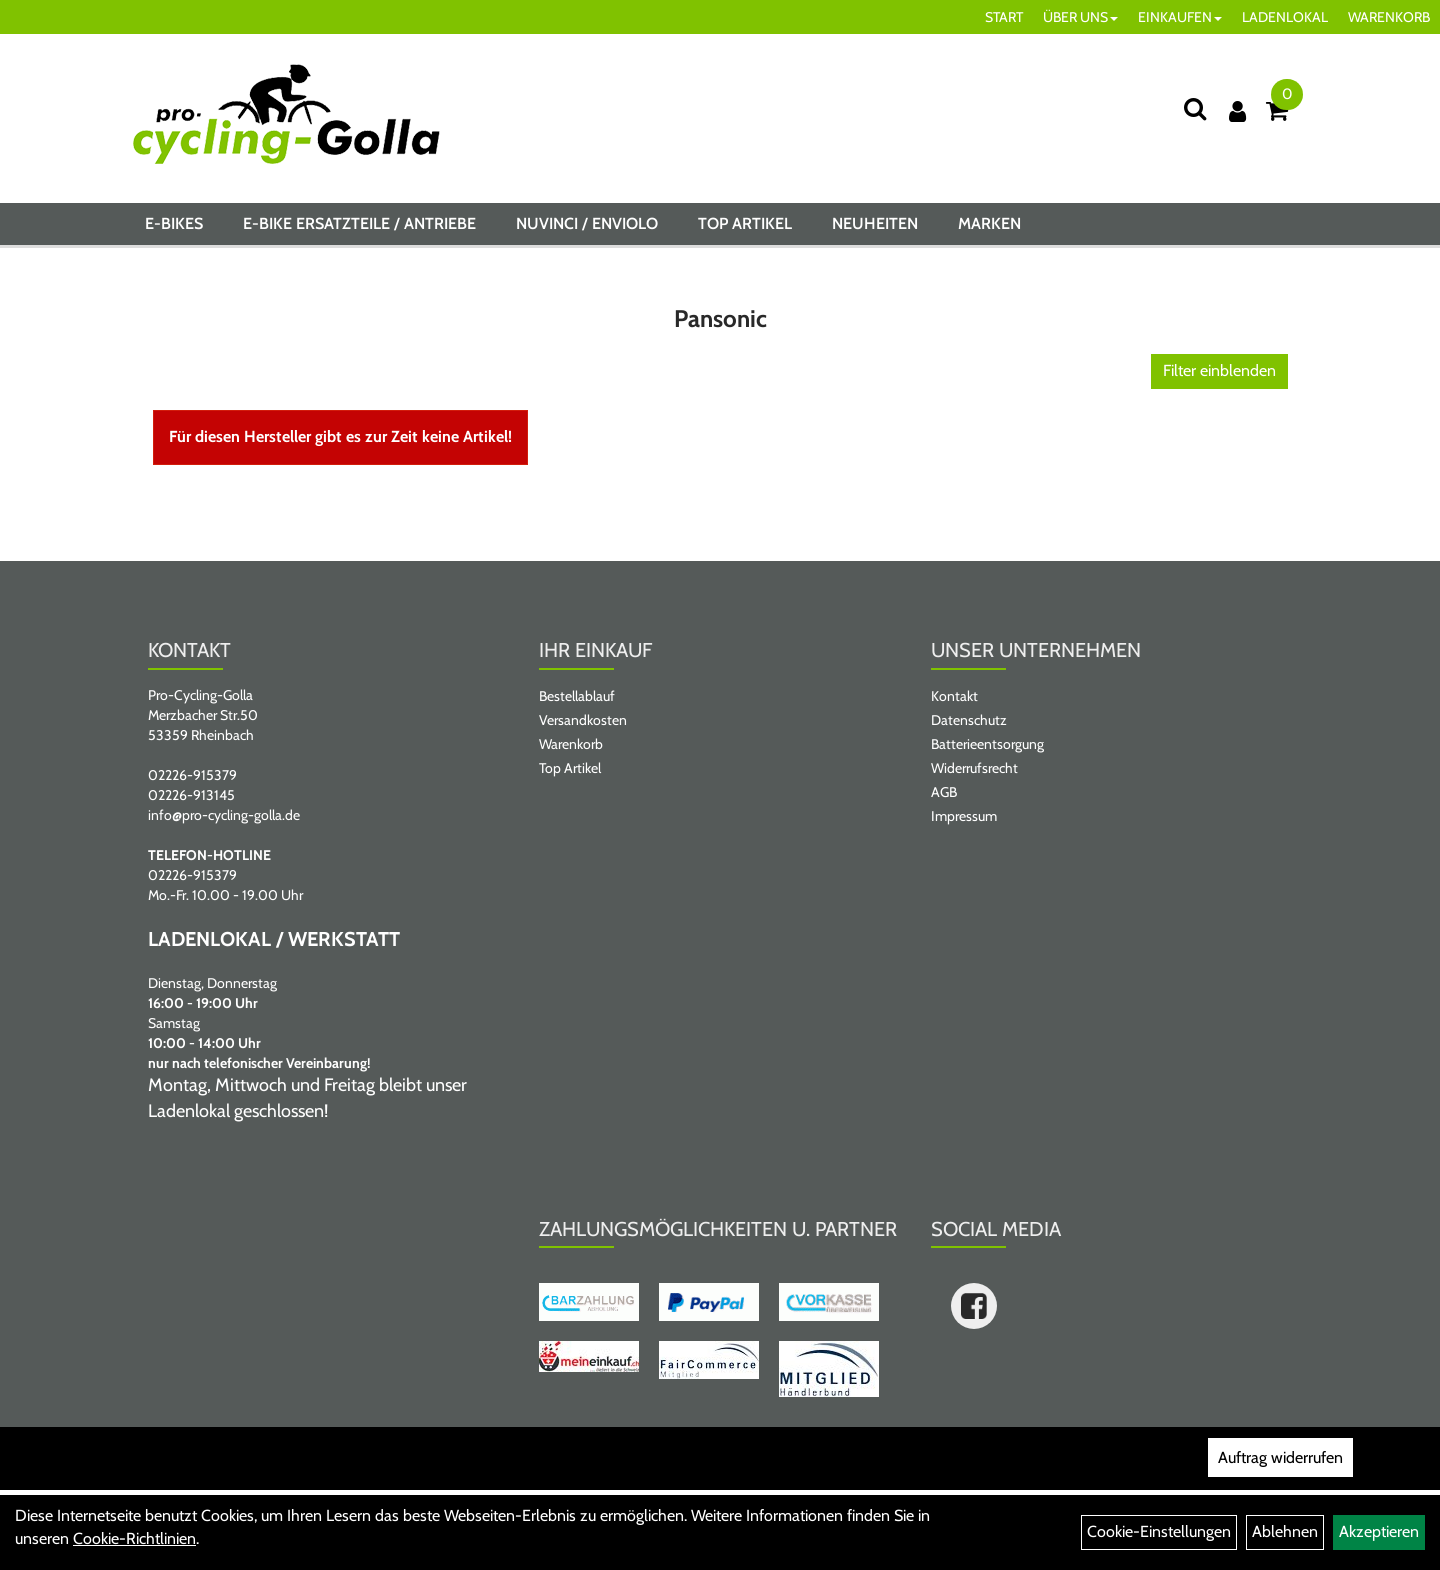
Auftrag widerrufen (1280, 1457)
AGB (944, 792)
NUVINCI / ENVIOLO (587, 223)
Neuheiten (875, 223)
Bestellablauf (577, 696)
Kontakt (954, 696)
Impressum (964, 816)
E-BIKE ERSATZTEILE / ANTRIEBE (359, 223)
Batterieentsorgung (987, 744)
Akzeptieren (1379, 1531)
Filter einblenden (1219, 370)
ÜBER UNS (1080, 17)
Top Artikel (745, 223)
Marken (989, 223)
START (1004, 17)
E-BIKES (174, 223)
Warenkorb (571, 744)
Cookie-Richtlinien (134, 1538)
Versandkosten (583, 720)
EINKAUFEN (1180, 17)
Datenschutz (969, 720)
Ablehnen (1285, 1531)
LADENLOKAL (1285, 17)
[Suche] (1195, 108)
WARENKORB (1389, 17)
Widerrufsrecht (974, 768)
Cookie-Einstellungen (1159, 1531)
